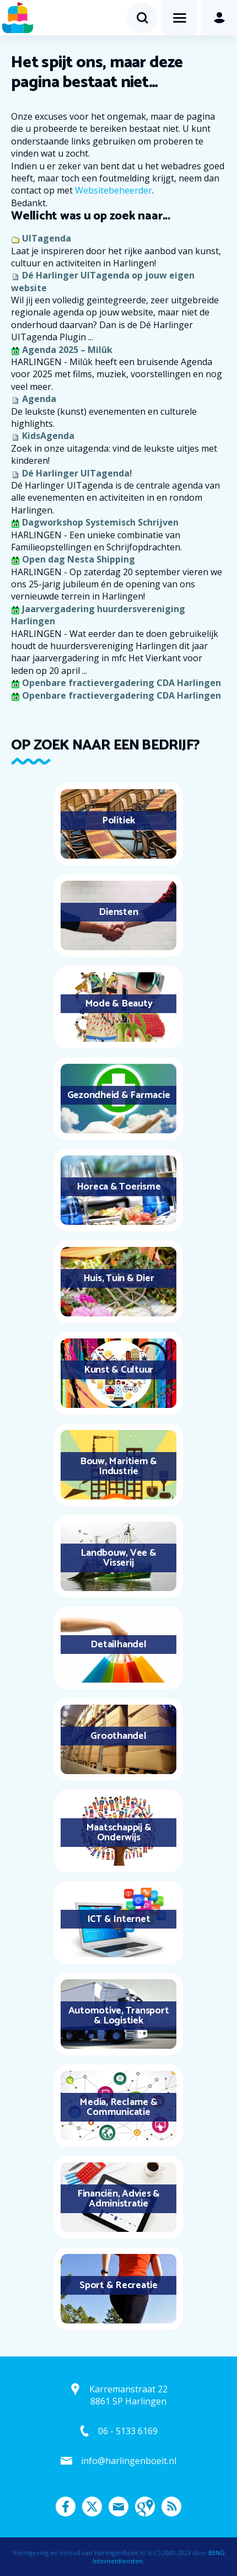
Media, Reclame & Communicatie (118, 2107)
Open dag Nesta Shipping (78, 559)
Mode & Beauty (119, 1003)
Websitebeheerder (113, 190)
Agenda (39, 399)
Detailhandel (118, 1644)
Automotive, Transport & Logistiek (118, 2015)
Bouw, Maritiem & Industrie (118, 1466)
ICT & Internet (118, 1919)
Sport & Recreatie (118, 2285)
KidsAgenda (48, 436)
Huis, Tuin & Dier (118, 1278)
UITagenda (46, 238)
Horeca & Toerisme (119, 1187)
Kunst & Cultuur (118, 1370)
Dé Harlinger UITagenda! (77, 473)
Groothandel (118, 1736)
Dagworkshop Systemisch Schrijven (100, 522)
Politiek (118, 820)
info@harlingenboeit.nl (128, 2461)
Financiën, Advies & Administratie (118, 2199)
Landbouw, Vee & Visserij (118, 1558)
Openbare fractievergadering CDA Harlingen (121, 683)
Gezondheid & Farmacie (118, 1095)
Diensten (118, 912)
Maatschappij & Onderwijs (119, 1832)
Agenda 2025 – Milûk (67, 350)
